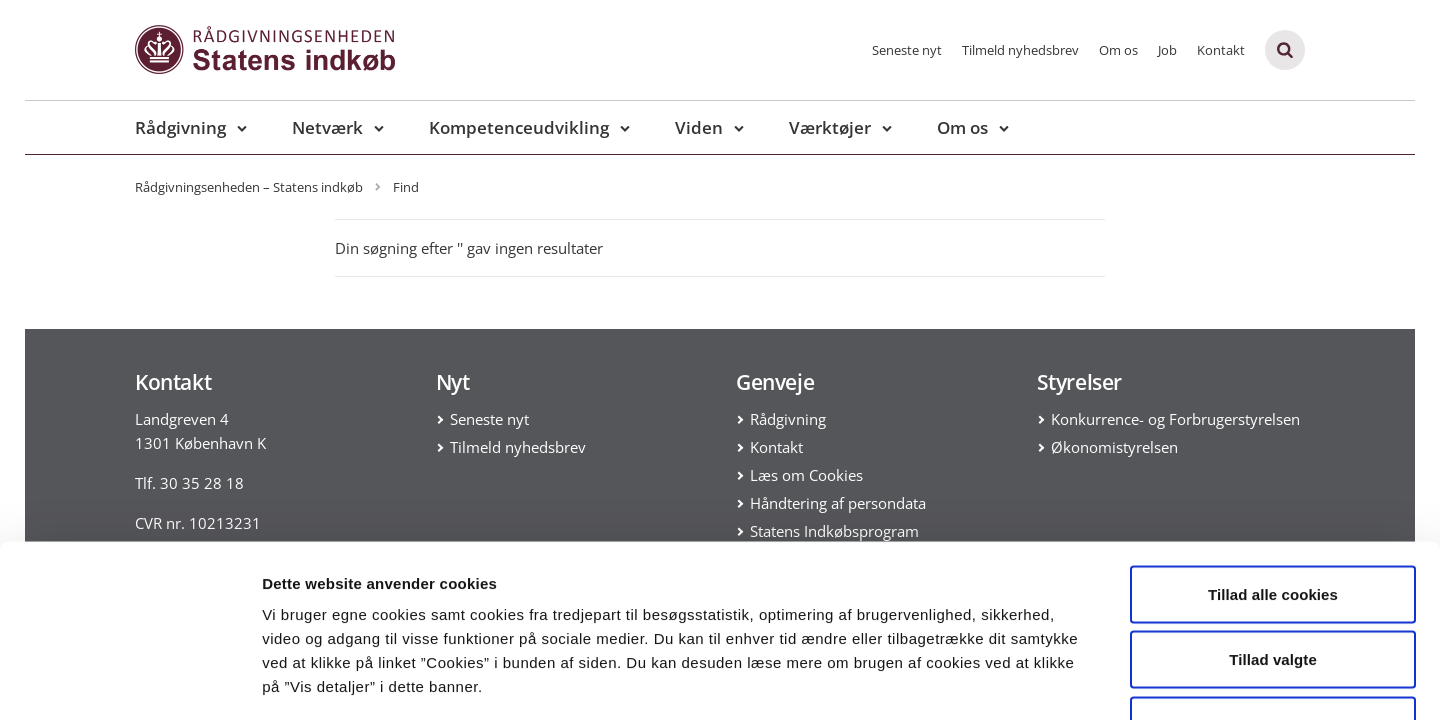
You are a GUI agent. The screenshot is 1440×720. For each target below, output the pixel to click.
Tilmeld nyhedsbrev (1020, 50)
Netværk (327, 127)
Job (1167, 50)
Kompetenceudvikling (519, 127)
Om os (1118, 50)
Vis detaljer (1039, 680)
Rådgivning (180, 127)
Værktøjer (830, 127)
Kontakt (1221, 50)
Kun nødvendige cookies (1273, 588)
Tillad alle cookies (1273, 457)
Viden (699, 127)
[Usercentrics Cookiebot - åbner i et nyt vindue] (129, 681)
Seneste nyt (907, 50)
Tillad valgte (1273, 523)
